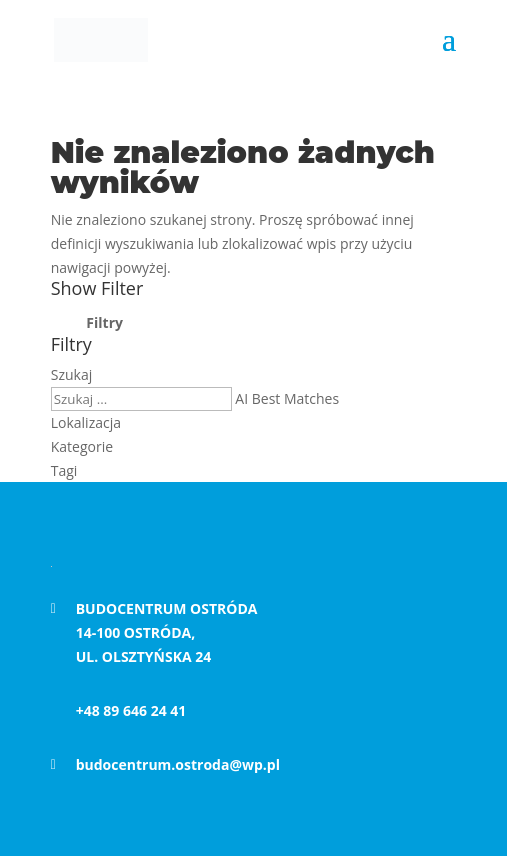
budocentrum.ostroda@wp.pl (178, 764)
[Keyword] (141, 399)
